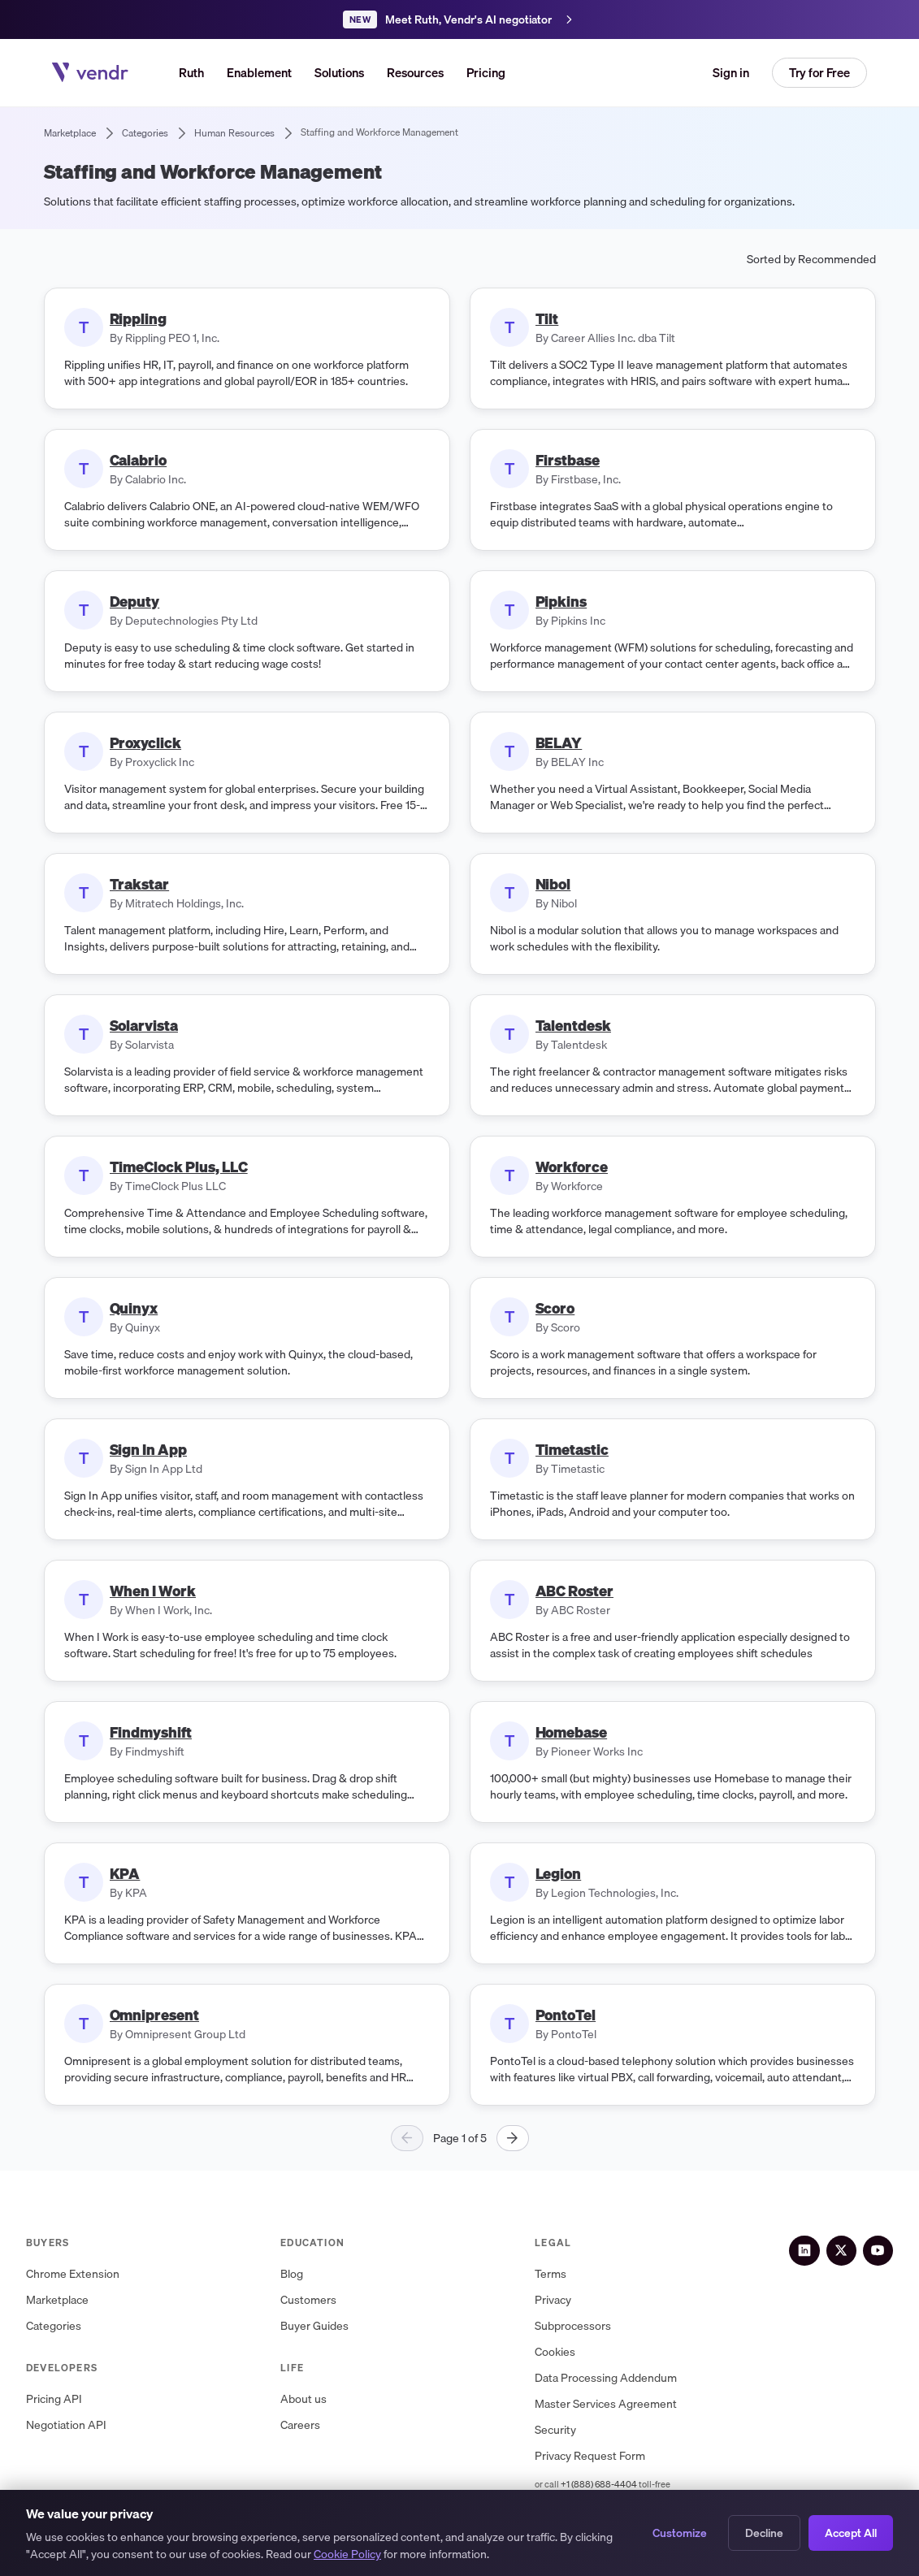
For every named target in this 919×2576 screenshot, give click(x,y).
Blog (295, 2274)
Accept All (851, 2533)
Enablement (259, 72)
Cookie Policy (347, 2554)
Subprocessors (582, 2326)
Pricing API (54, 2399)
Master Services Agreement (615, 2404)
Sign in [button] (731, 72)
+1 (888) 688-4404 (608, 2484)
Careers (304, 2425)
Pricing (485, 72)
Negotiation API (66, 2425)
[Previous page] (407, 2138)
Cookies (564, 2352)
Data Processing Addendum (615, 2378)
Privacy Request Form (599, 2456)
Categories (53, 2326)
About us (307, 2399)
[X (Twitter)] (847, 2249)
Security (564, 2430)
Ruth (191, 72)
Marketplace (57, 2300)
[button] (339, 73)
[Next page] (512, 2138)
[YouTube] (880, 2249)
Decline (764, 2533)
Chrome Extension (72, 2274)
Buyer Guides (318, 2326)
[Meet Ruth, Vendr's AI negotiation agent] (459, 19)
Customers (312, 2300)
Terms (559, 2274)
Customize (679, 2533)
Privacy (562, 2300)
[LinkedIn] (815, 2249)
